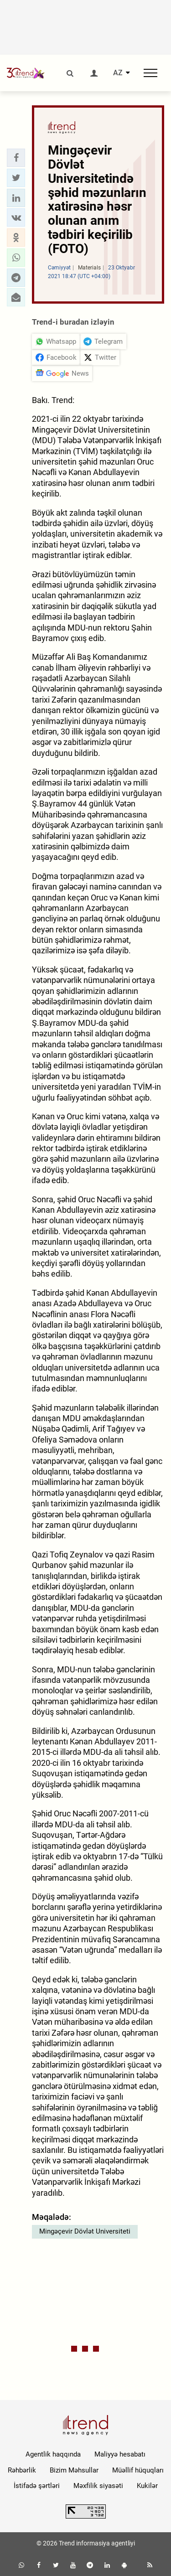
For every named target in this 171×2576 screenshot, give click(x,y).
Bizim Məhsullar (74, 2470)
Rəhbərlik (22, 2470)
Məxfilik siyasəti (98, 2486)
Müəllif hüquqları (138, 2470)
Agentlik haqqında (53, 2454)
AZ (118, 73)
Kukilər (147, 2486)
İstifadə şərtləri (37, 2486)
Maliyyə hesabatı (119, 2454)
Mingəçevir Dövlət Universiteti (84, 2231)
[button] (16, 158)
